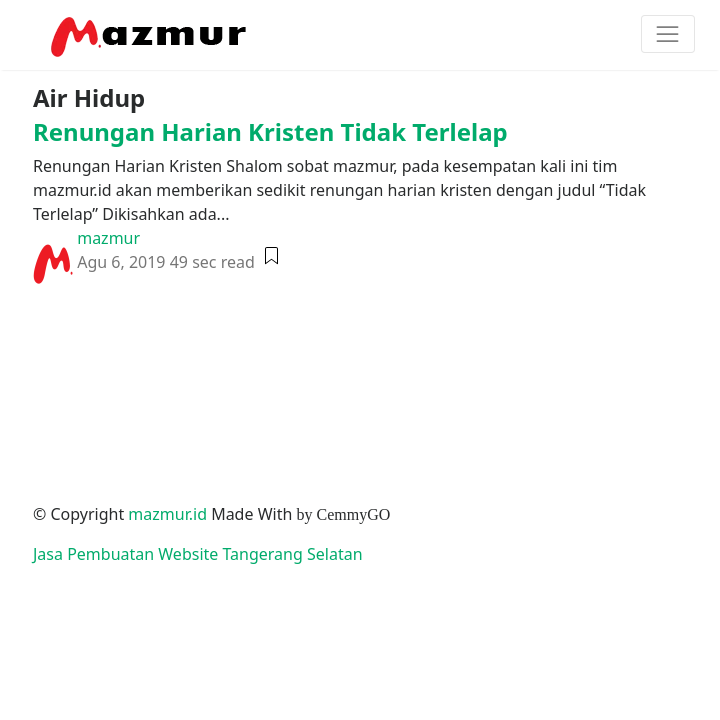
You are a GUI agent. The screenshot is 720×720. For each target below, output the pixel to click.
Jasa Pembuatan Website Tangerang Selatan (198, 554)
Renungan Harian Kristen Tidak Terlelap (270, 131)
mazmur (108, 238)
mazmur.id (167, 514)
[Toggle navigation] (668, 34)
